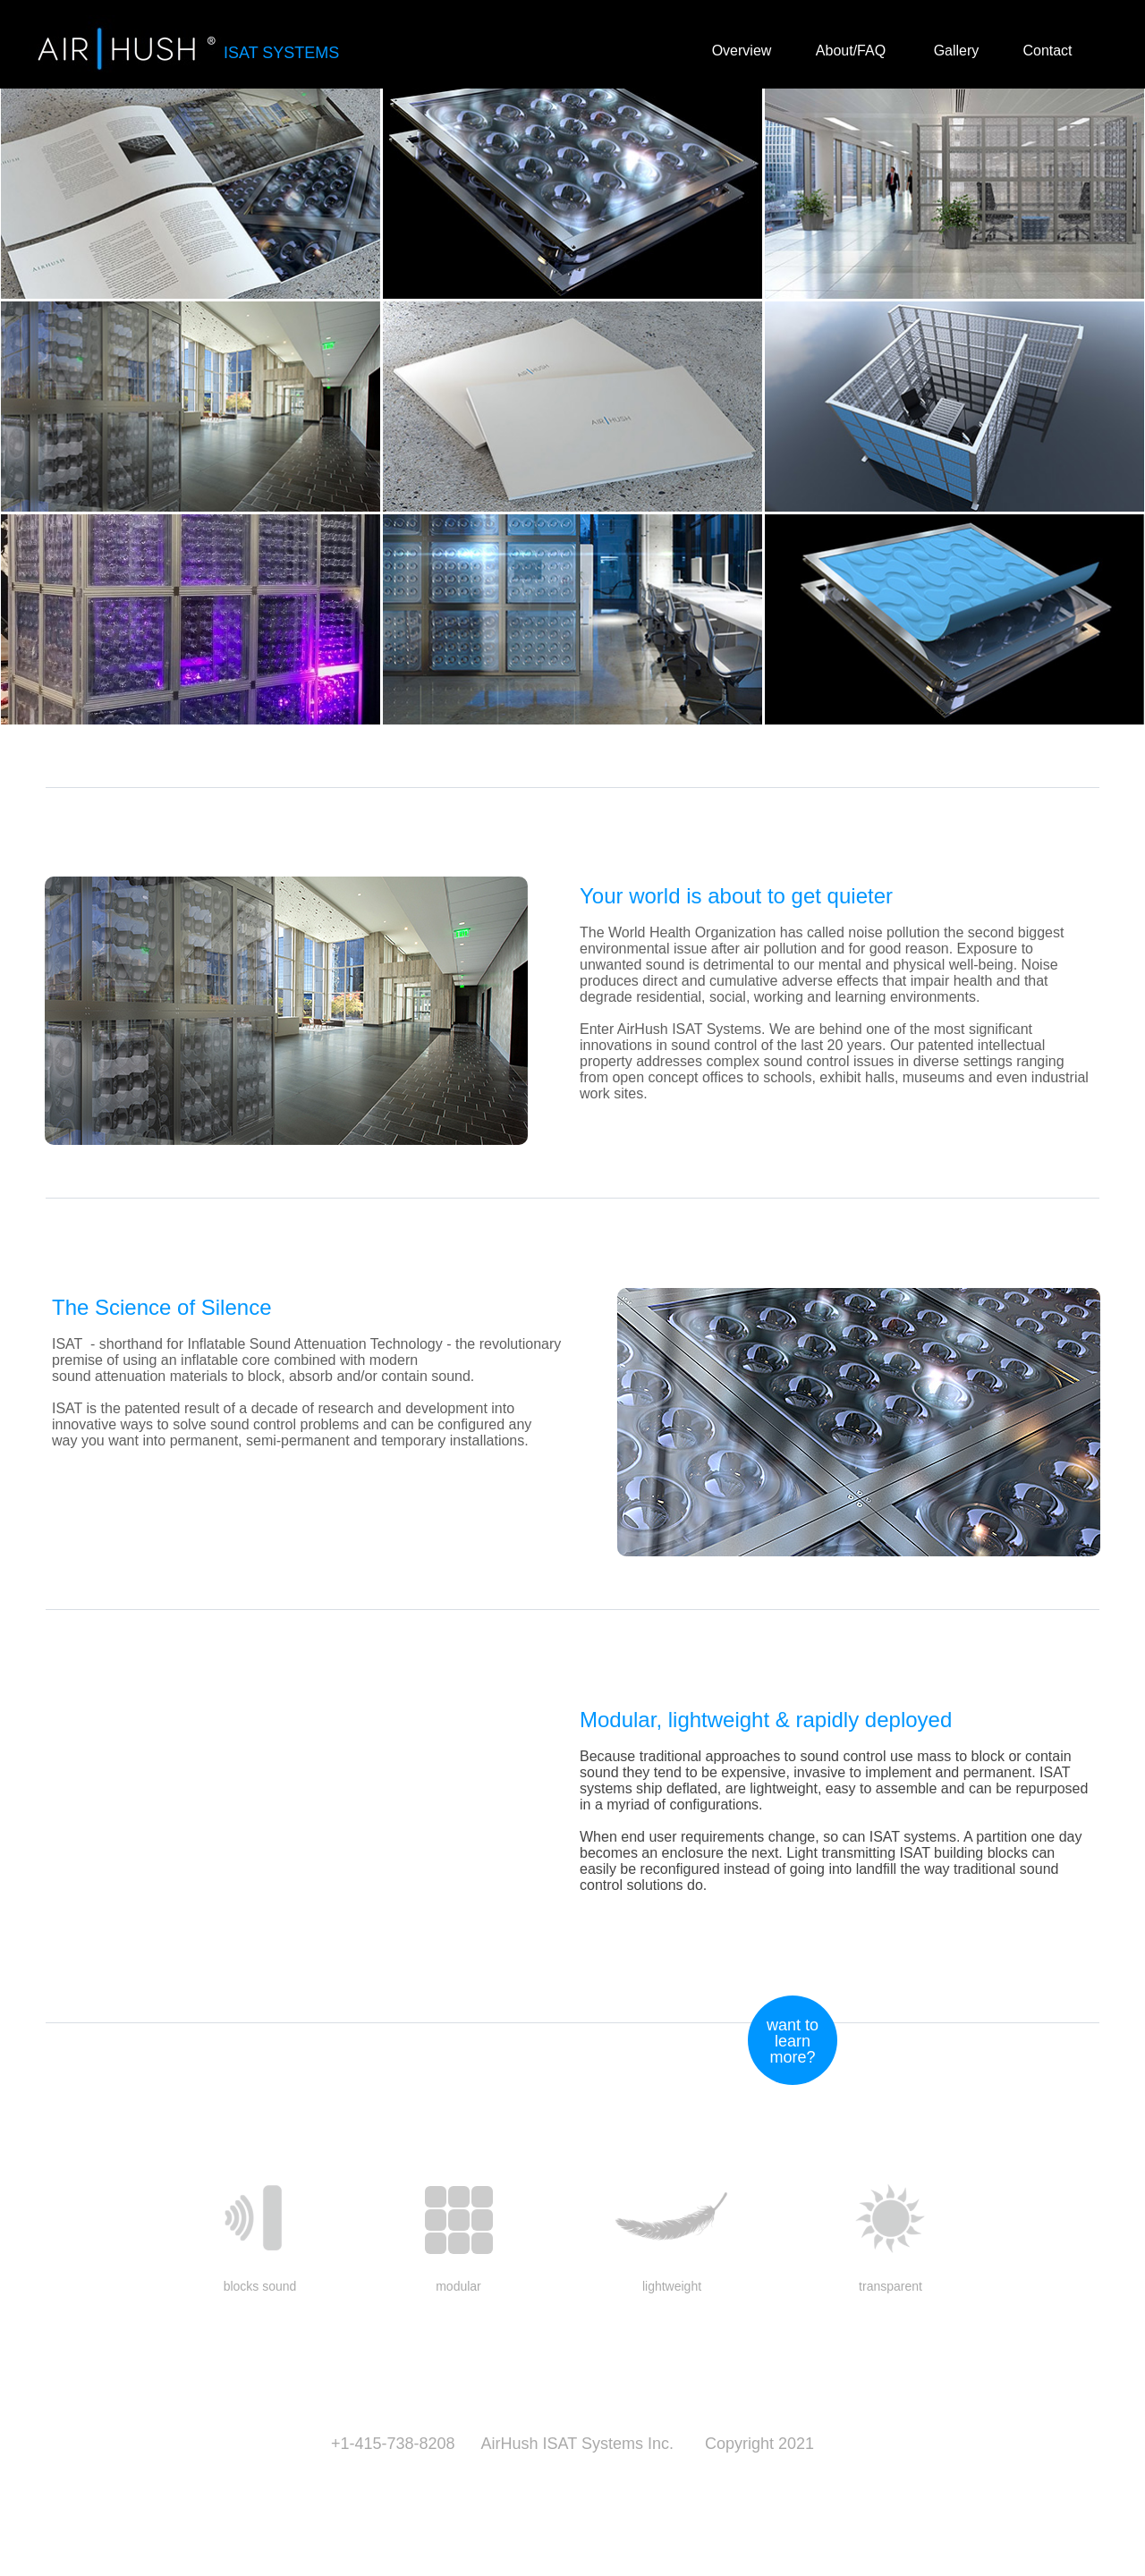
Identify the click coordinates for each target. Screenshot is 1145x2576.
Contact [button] (1047, 50)
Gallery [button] (957, 50)
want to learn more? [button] (792, 2041)
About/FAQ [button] (851, 50)
